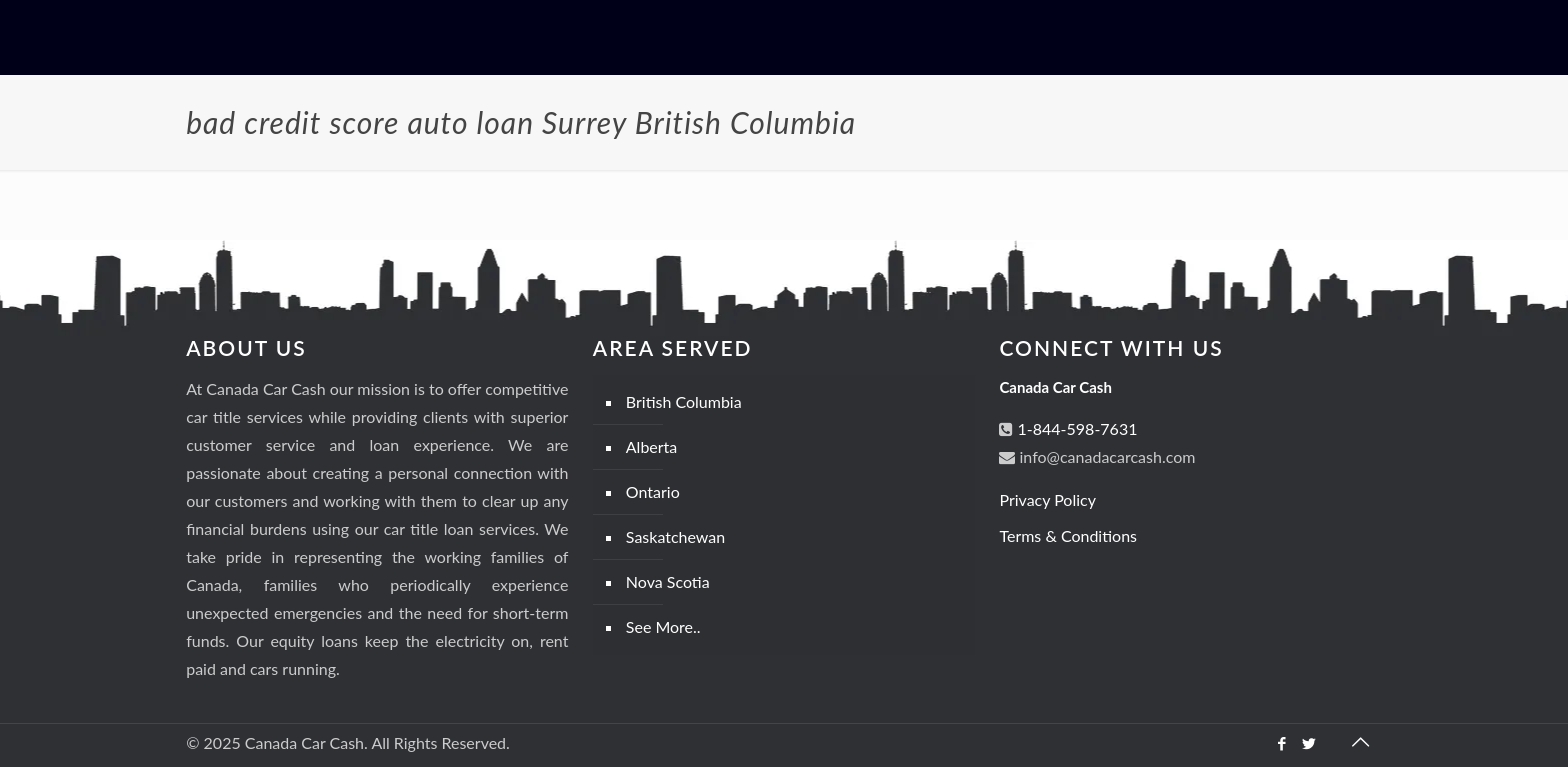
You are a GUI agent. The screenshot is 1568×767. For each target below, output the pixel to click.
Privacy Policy (1047, 499)
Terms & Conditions (1068, 535)
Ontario (653, 491)
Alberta (652, 446)
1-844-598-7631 (1075, 428)
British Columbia (684, 401)
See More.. (663, 626)
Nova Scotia (668, 581)
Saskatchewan (675, 536)
